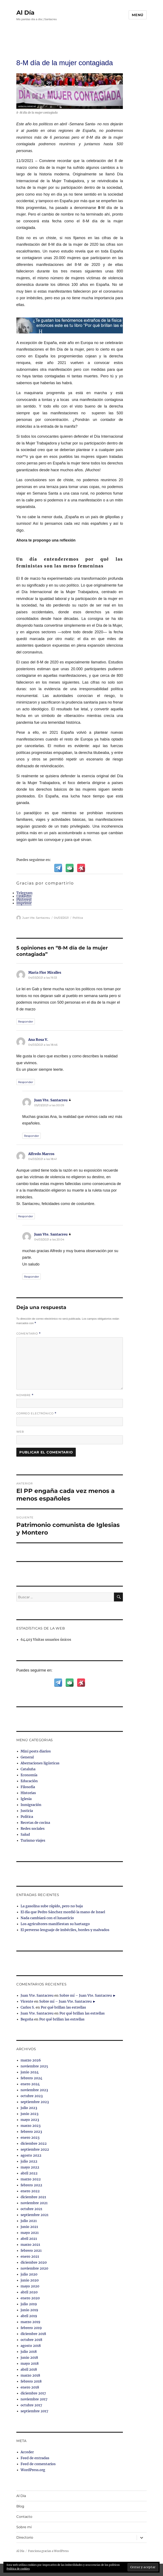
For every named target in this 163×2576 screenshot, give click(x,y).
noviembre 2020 (34, 2268)
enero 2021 (30, 2256)
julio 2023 (29, 2108)
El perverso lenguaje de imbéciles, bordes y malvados (65, 1930)
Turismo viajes (33, 1840)
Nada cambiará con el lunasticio (47, 1918)
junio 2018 (29, 2357)
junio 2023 (29, 2114)
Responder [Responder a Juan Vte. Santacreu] (31, 1135)
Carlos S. (28, 2007)
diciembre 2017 (33, 2393)
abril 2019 (29, 2316)
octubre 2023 (32, 2096)
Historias (28, 1793)
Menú (137, 15)
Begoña (27, 2019)
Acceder (27, 2452)
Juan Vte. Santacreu (36, 917)
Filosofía (28, 1787)
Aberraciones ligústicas (40, 1763)
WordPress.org (33, 2470)
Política (78, 917)
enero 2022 (30, 2191)
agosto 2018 (31, 2345)
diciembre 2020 (34, 2262)
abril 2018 (29, 2369)
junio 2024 (30, 2072)
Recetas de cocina (35, 1822)
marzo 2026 (31, 2060)
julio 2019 (29, 2304)
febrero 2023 (31, 2131)
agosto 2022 (31, 2155)
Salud (25, 1834)
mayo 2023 (30, 2120)
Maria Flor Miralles (44, 972)
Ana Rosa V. (38, 1039)
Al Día (25, 12)
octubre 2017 (31, 2405)
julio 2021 (29, 2221)
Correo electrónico (36, 1413)
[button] (143, 2567)
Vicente (27, 2001)
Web (20, 1431)
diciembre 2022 (34, 2143)
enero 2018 (30, 2387)
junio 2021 (29, 2227)
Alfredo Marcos (41, 1154)
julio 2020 (29, 2274)
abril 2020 (29, 2292)
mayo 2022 (30, 2167)
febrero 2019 (31, 2328)
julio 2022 (29, 2161)
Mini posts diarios (36, 1751)
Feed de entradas (35, 2458)
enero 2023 (30, 2137)
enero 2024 (30, 2084)
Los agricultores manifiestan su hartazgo (55, 1924)
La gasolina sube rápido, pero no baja (52, 1906)
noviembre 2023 (34, 2090)
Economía (29, 1775)
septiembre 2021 (34, 2215)
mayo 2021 (30, 2232)
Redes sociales (33, 1828)
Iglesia (26, 1799)
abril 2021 (29, 2238)
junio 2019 (29, 2310)
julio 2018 (29, 2351)
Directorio (24, 2537)
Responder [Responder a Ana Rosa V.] (25, 1082)
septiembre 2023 (35, 2102)
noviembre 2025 (34, 2066)
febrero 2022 (31, 2185)
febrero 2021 (31, 2250)
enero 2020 (30, 2298)
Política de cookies (18, 2568)
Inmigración (31, 1805)
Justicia (27, 1811)
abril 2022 (29, 2173)
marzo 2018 (30, 2375)
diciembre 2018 (33, 2334)
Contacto (24, 2517)
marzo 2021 (30, 2244)
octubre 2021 (31, 2209)
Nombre (25, 1395)
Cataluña (28, 1769)
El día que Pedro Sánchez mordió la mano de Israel (63, 1912)
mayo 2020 (30, 2286)
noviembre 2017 (34, 2399)
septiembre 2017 (34, 2411)
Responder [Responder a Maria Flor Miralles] (25, 1021)
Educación (29, 1781)
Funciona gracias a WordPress (48, 2551)
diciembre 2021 (33, 2197)
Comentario (28, 1333)
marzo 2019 (30, 2322)
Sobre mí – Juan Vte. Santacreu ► (87, 1995)
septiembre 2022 (35, 2149)
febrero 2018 (31, 2381)
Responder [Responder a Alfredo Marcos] (25, 1216)
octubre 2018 (31, 2340)
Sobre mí (24, 2527)
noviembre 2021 (34, 2203)
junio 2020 (30, 2280)
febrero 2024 (31, 2078)
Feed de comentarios (38, 2464)
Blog (20, 2506)
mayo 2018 (30, 2363)
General (27, 1757)
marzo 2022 (31, 2179)
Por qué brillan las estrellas (63, 2007)
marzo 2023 (31, 2125)
